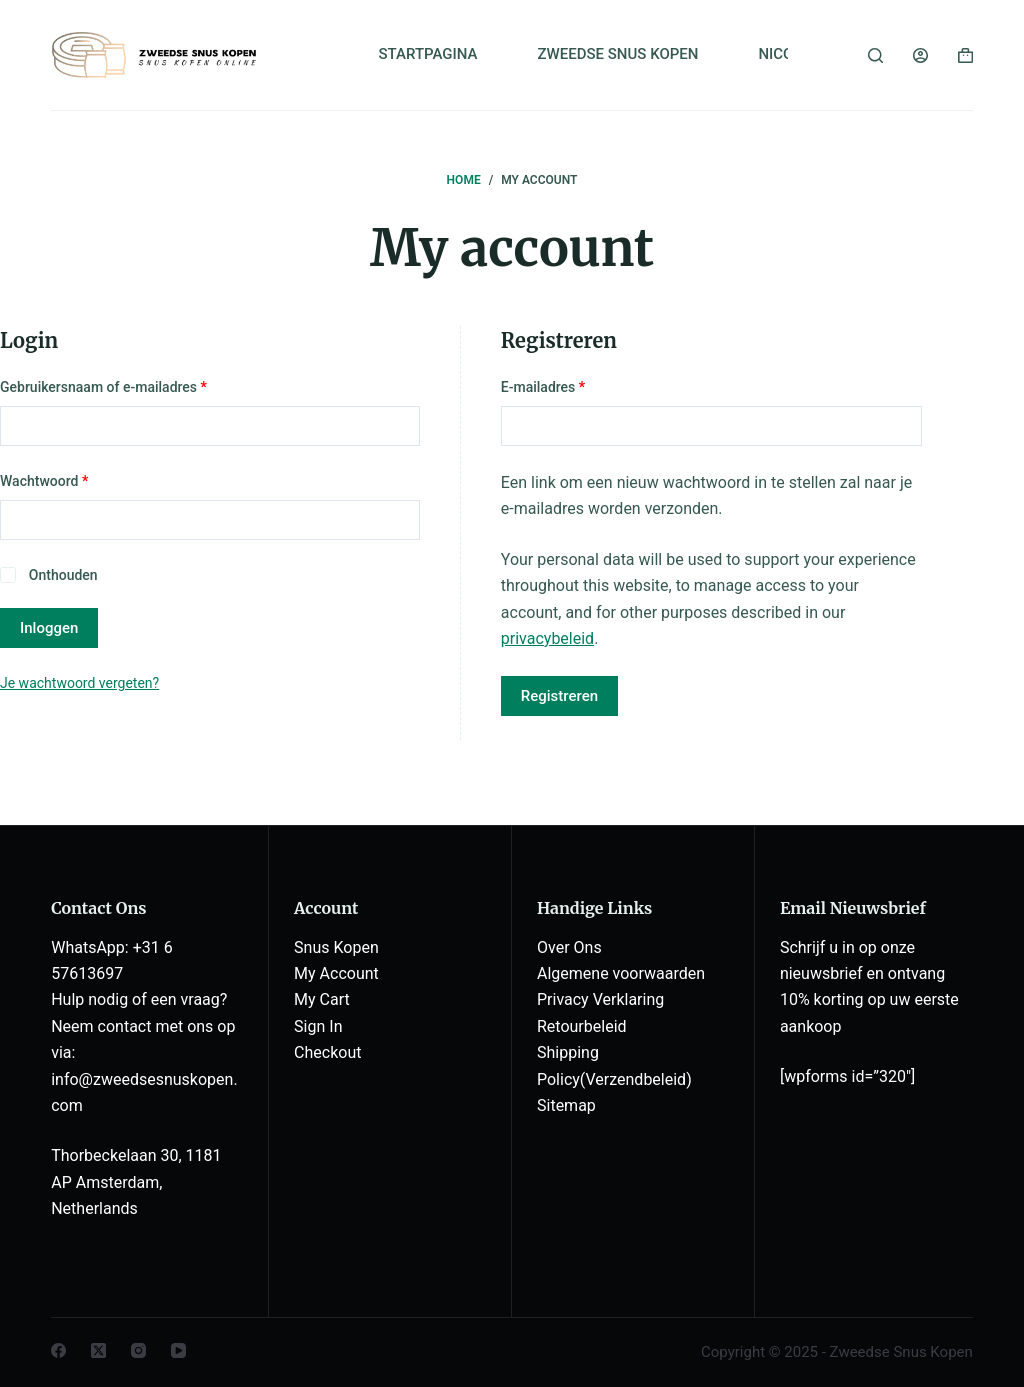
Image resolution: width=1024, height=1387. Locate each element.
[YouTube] (178, 1350)
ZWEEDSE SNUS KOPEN (618, 54)
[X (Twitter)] (98, 1350)
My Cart (322, 999)
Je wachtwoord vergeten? (79, 683)
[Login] (920, 55)
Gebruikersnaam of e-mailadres (125, 385)
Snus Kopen (336, 947)
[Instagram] (138, 1350)
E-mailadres (564, 385)
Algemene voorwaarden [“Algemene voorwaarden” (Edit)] (621, 973)
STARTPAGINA (427, 54)
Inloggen (49, 628)
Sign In (318, 1026)
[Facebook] (58, 1350)
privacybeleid (547, 638)
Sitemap (566, 1105)
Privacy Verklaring (600, 999)
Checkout (327, 1052)
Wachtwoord (65, 479)
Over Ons (569, 947)
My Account (336, 973)
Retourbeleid (582, 1026)
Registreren (559, 696)
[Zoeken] (875, 55)
